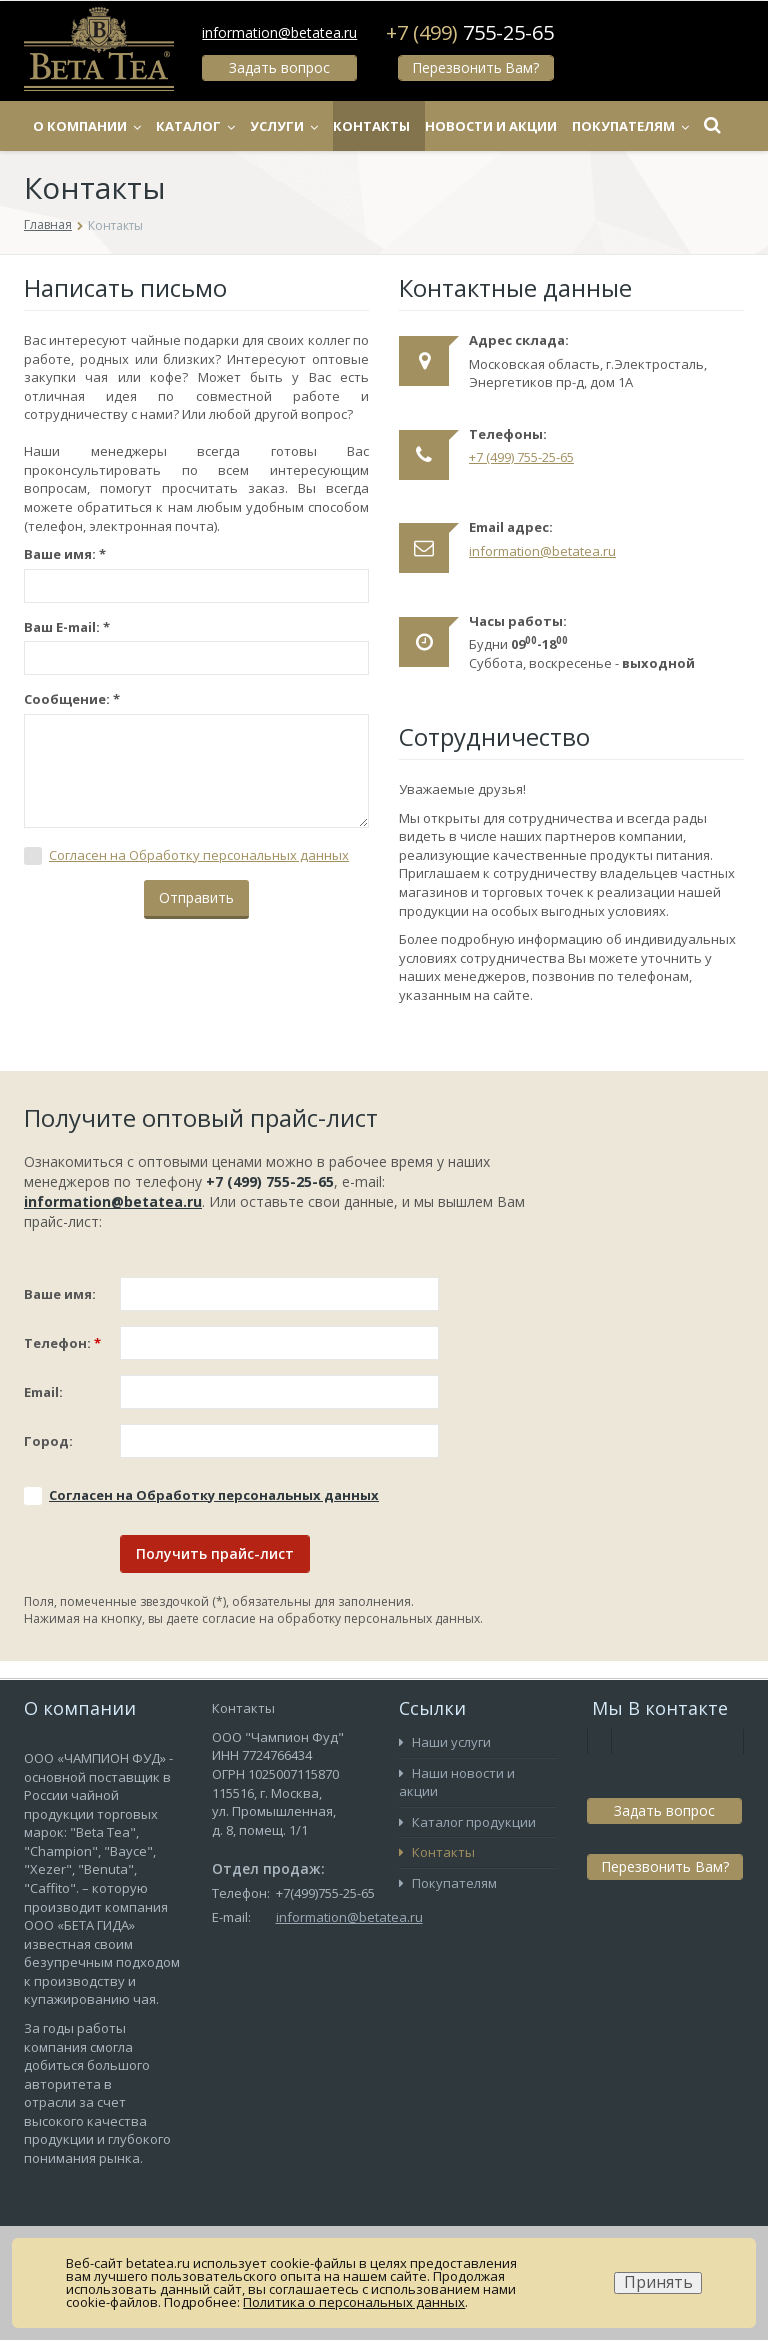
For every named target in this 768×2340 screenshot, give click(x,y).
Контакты (415, 126)
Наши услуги (445, 1742)
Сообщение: (72, 699)
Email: (43, 1392)
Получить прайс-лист (215, 1553)
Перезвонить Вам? (475, 67)
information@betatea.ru (279, 32)
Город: (48, 1441)
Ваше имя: (65, 554)
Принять (658, 2282)
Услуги (328, 126)
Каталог (239, 126)
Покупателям (448, 1883)
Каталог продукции (467, 1822)
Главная (48, 224)
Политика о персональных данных (354, 2302)
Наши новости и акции (457, 1782)
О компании (131, 126)
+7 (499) (470, 33)
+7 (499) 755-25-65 (521, 457)
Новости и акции (535, 126)
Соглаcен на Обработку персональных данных (199, 855)
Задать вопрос (279, 67)
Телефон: (62, 1343)
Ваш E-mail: (67, 627)
